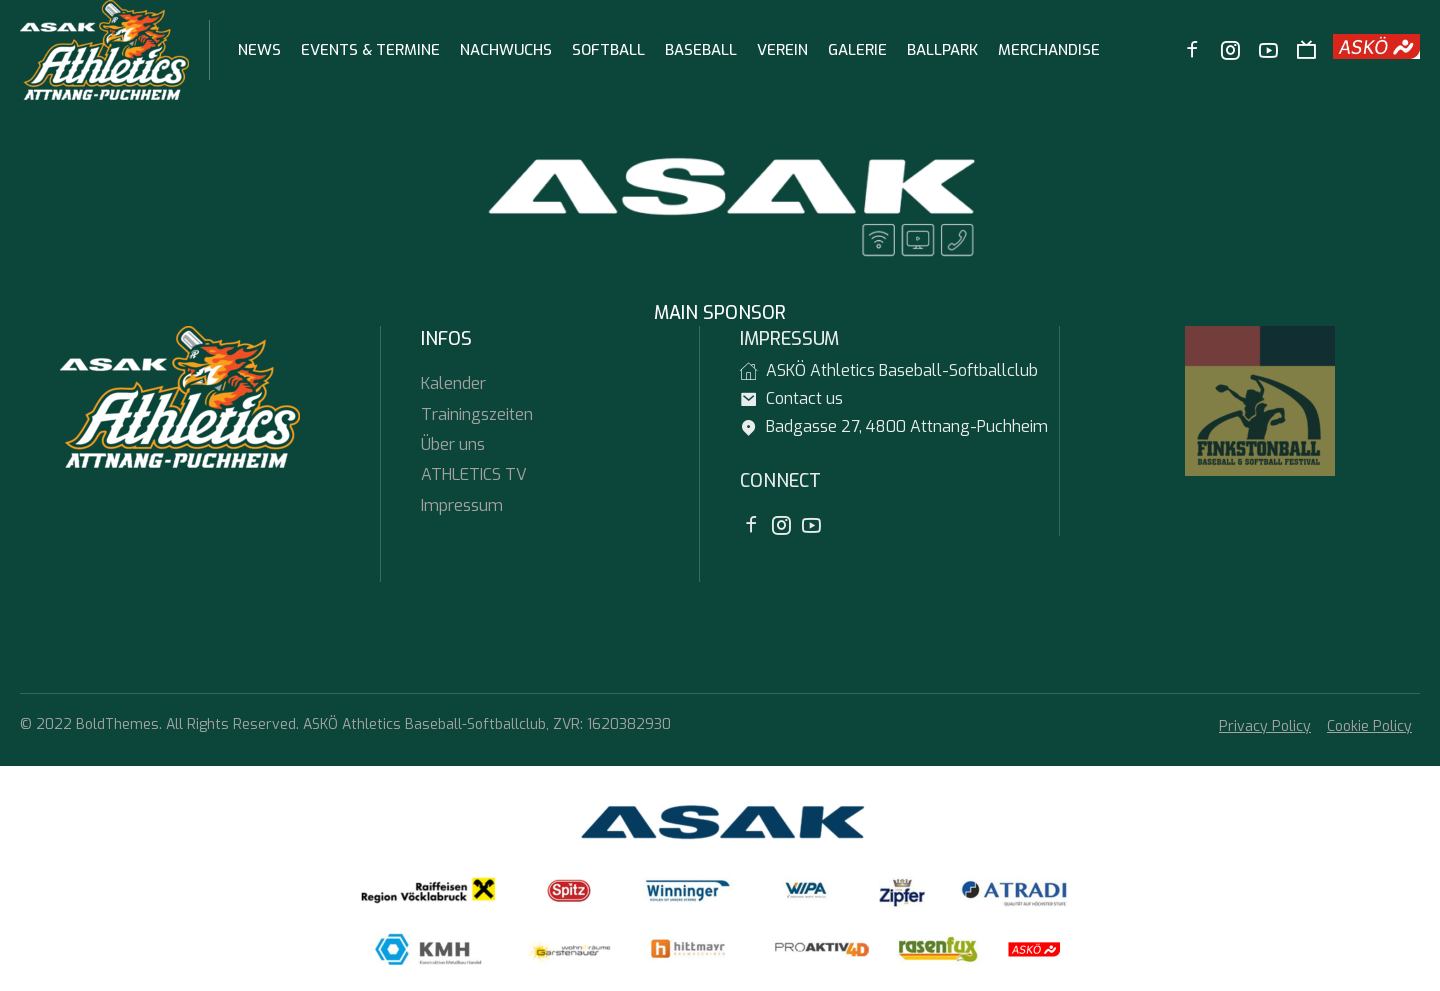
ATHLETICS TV (474, 474)
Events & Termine (370, 50)
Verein (782, 50)
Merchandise (1049, 50)
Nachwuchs (506, 50)
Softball (608, 50)
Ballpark (942, 50)
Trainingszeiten (477, 414)
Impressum (462, 505)
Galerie (857, 50)
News (259, 50)
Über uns (453, 444)
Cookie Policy (1369, 726)
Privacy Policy (1265, 726)
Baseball (701, 50)
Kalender (453, 383)
